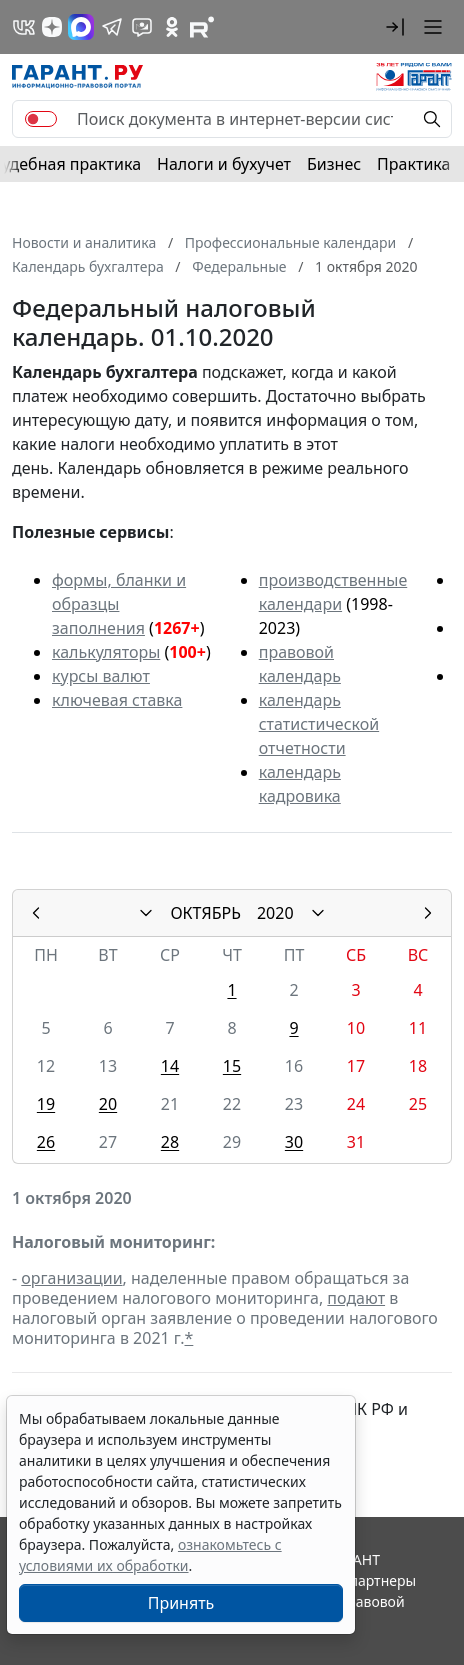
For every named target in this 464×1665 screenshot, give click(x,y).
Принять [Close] (181, 1603)
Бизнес (334, 164)
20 (108, 1104)
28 (170, 1142)
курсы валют (101, 676)
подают (356, 1298)
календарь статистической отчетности (319, 724)
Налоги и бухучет (224, 164)
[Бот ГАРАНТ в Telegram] (142, 27)
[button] (395, 27)
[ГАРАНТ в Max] (81, 27)
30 (294, 1142)
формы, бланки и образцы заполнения (119, 604)
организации (71, 1278)
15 (232, 1066)
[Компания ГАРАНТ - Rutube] (202, 27)
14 (170, 1066)
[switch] (41, 119)
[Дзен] (52, 27)
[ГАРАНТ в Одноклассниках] (172, 27)
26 (46, 1142)
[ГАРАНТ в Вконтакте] (24, 27)
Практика (413, 164)
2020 (275, 913)
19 (46, 1104)
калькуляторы (106, 652)
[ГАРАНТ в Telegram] (112, 27)
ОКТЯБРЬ (205, 913)
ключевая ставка (117, 700)
